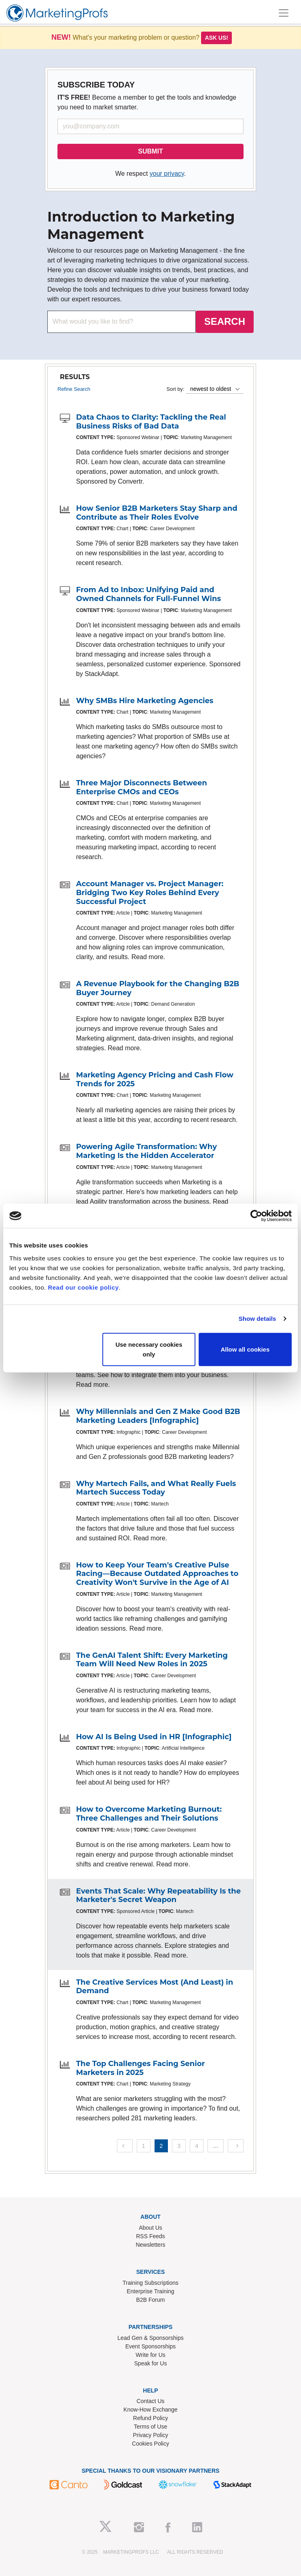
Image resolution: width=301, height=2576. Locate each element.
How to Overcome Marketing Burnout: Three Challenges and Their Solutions (149, 1814)
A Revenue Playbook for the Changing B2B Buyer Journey (157, 988)
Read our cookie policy (83, 1287)
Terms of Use (150, 2426)
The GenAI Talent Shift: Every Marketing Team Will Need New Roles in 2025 (152, 1660)
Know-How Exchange (150, 2409)
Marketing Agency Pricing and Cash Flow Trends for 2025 (154, 1079)
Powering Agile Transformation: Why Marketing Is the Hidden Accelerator (146, 1151)
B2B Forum (150, 2300)
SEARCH (224, 321)
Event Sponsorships (150, 2346)
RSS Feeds (150, 2236)
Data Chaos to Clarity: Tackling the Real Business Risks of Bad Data (151, 422)
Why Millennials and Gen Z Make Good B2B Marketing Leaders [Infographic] (158, 1416)
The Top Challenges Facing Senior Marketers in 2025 (140, 2068)
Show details (257, 1318)
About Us (150, 2227)
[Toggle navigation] (284, 13)
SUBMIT (150, 151)
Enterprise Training (150, 2291)
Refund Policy (150, 2418)
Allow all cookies (244, 1349)
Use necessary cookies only (148, 1349)
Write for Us (150, 2355)
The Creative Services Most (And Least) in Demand (154, 1987)
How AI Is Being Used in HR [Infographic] (153, 1736)
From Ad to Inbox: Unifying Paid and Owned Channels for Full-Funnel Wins (148, 594)
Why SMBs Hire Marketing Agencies (144, 700)
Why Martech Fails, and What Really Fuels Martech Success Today (156, 1488)
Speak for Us (150, 2363)
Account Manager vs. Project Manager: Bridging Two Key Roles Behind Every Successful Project (149, 892)
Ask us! (216, 37)
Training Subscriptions (150, 2283)
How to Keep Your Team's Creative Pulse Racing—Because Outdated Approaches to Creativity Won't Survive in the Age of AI (157, 1574)
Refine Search (73, 389)
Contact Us (150, 2401)
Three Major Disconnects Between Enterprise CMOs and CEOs (141, 787)
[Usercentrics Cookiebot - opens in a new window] (256, 1216)
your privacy (167, 173)
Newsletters (150, 2244)
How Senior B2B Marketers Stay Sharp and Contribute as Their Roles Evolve (156, 513)
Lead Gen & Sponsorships (150, 2338)
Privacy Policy (150, 2435)
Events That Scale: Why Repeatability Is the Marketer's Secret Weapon (158, 1895)
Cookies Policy (150, 2443)
